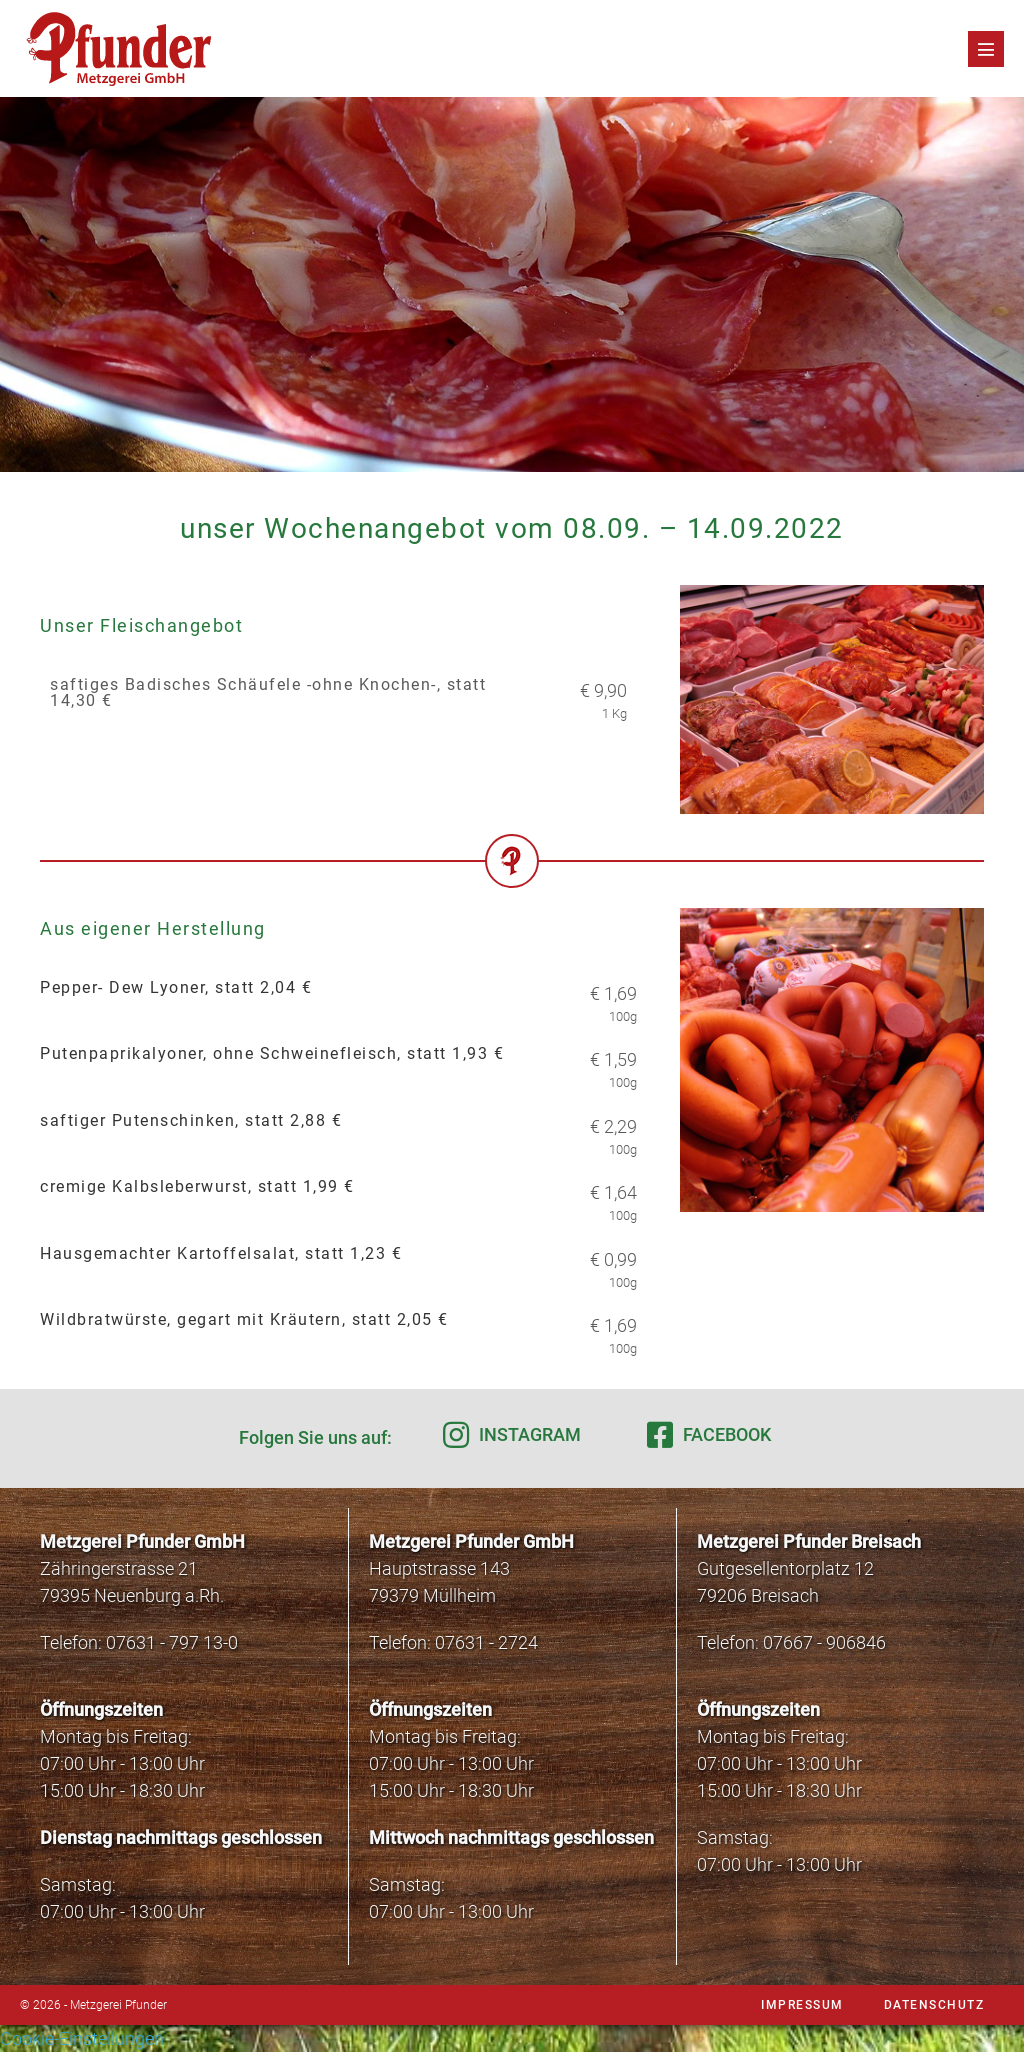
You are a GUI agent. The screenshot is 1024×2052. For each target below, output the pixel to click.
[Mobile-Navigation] (986, 49)
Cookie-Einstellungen (82, 2038)
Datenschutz (934, 2005)
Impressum (802, 2005)
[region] (512, 284)
